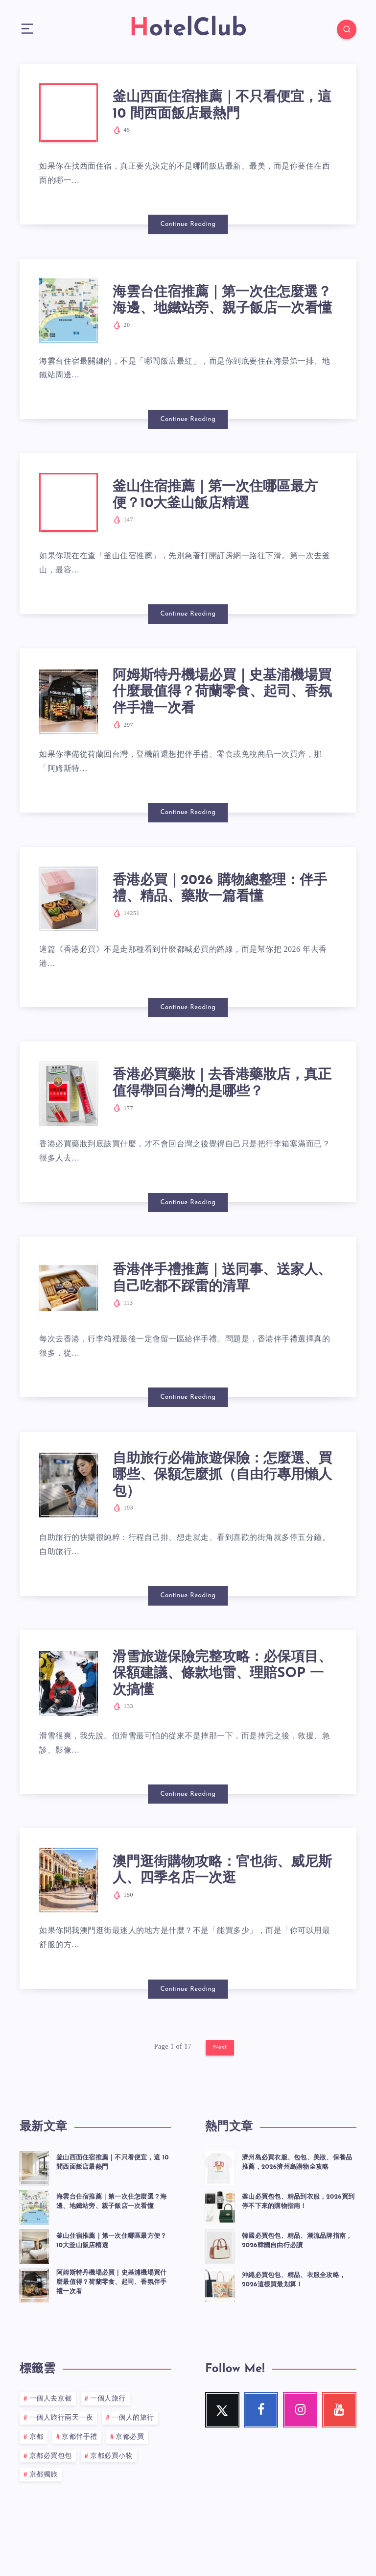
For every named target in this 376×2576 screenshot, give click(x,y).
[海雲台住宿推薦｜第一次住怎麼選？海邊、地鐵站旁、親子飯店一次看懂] (34, 2206)
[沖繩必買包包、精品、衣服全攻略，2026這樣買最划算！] (220, 2284)
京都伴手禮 (79, 2437)
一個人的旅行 (133, 2418)
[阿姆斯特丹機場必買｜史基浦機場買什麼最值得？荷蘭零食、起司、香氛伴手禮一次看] (34, 2284)
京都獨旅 (43, 2474)
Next (220, 2047)
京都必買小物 (111, 2456)
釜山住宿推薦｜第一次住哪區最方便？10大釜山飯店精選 (215, 495)
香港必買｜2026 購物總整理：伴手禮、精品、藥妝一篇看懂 (220, 889)
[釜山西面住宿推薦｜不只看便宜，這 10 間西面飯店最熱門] (34, 2166)
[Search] (346, 29)
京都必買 (130, 2437)
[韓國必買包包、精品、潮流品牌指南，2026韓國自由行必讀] (220, 2245)
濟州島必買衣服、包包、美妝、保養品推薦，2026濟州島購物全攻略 (297, 2162)
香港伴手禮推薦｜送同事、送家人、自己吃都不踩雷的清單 (222, 1278)
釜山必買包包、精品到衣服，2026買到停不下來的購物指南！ (298, 2201)
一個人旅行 (108, 2399)
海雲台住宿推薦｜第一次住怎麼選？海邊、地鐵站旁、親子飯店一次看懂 (222, 301)
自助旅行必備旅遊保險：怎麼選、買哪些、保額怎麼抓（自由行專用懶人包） (222, 1475)
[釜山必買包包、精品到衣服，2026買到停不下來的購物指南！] (220, 2206)
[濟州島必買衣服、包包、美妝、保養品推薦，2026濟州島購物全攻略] (220, 2166)
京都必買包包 (50, 2456)
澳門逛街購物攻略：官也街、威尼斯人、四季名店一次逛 (222, 1871)
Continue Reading (187, 224)
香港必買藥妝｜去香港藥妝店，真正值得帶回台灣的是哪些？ (222, 1083)
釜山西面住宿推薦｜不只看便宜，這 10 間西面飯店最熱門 (222, 106)
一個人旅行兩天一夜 (61, 2418)
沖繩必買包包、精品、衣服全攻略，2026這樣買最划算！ (294, 2280)
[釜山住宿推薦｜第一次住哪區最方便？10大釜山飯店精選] (34, 2245)
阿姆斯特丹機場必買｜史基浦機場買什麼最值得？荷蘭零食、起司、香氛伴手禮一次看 (222, 692)
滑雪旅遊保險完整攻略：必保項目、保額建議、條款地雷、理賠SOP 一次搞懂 (222, 1674)
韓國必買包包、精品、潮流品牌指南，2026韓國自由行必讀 (297, 2241)
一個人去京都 (50, 2399)
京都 (36, 2437)
